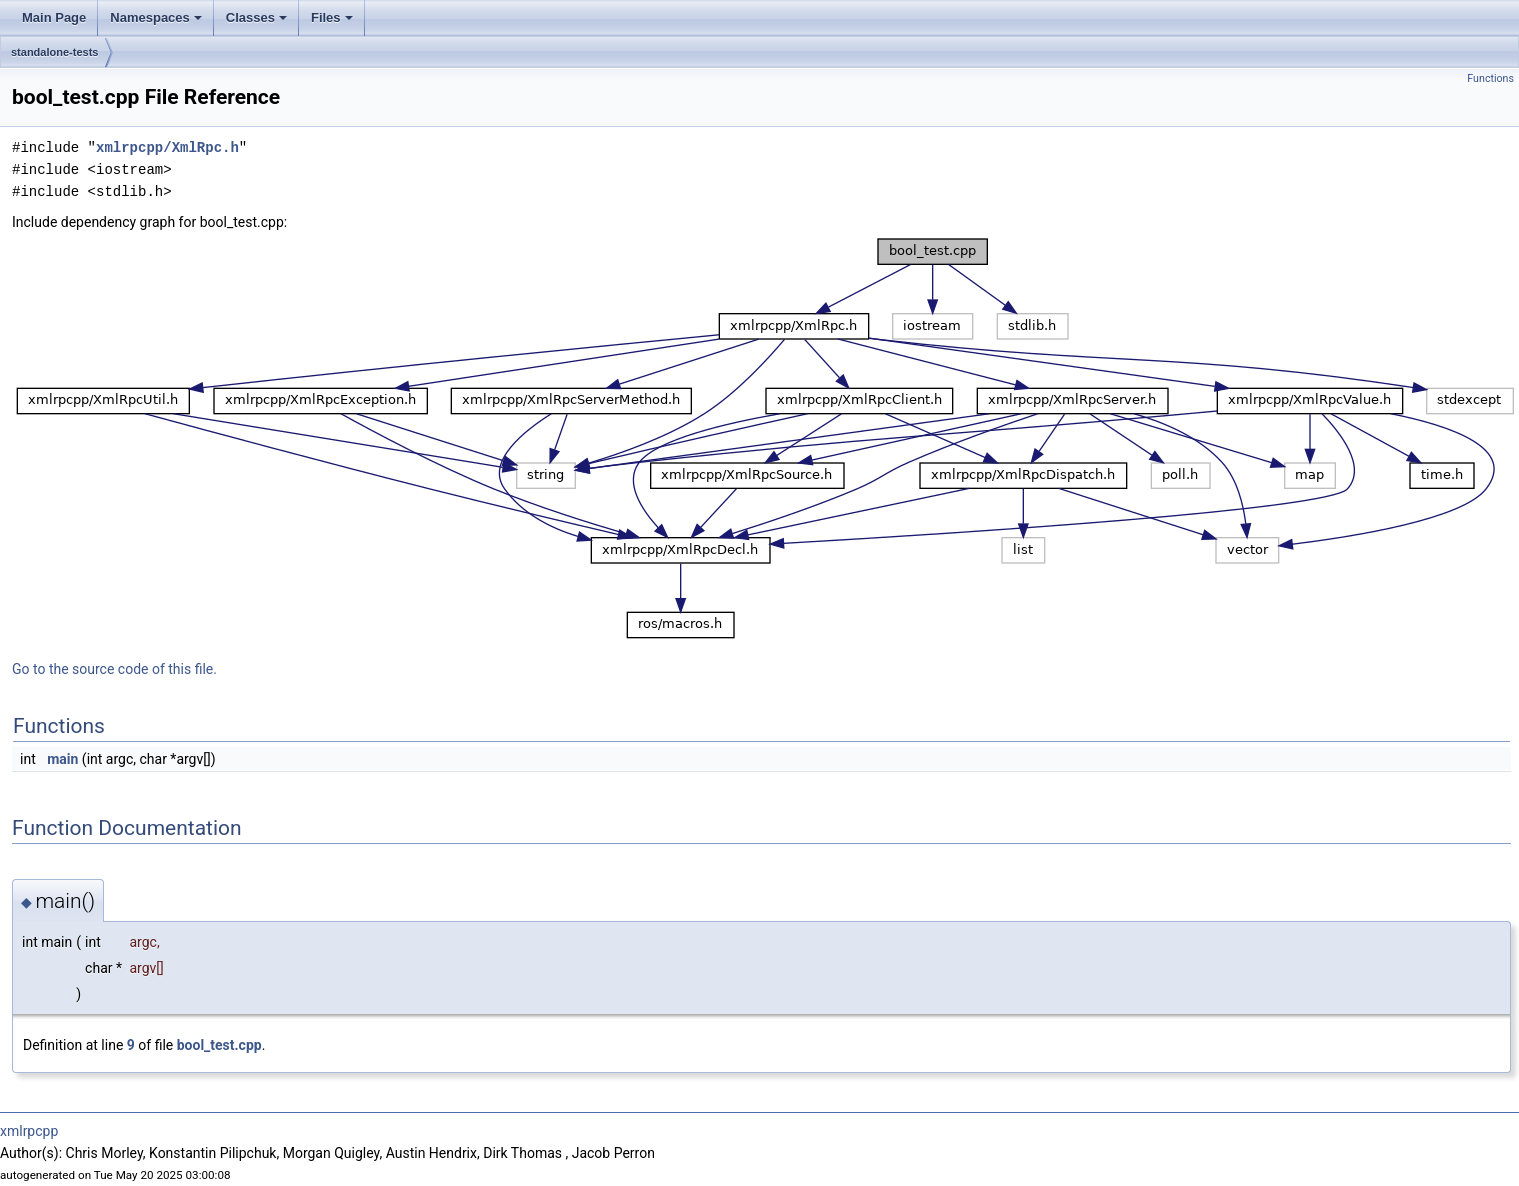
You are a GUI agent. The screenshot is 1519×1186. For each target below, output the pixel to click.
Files (332, 17)
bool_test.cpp (219, 1045)
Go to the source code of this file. (114, 669)
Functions (1490, 78)
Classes (256, 17)
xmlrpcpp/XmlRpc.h (167, 147)
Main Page (54, 17)
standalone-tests (54, 52)
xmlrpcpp (29, 1131)
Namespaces (156, 17)
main (62, 759)
